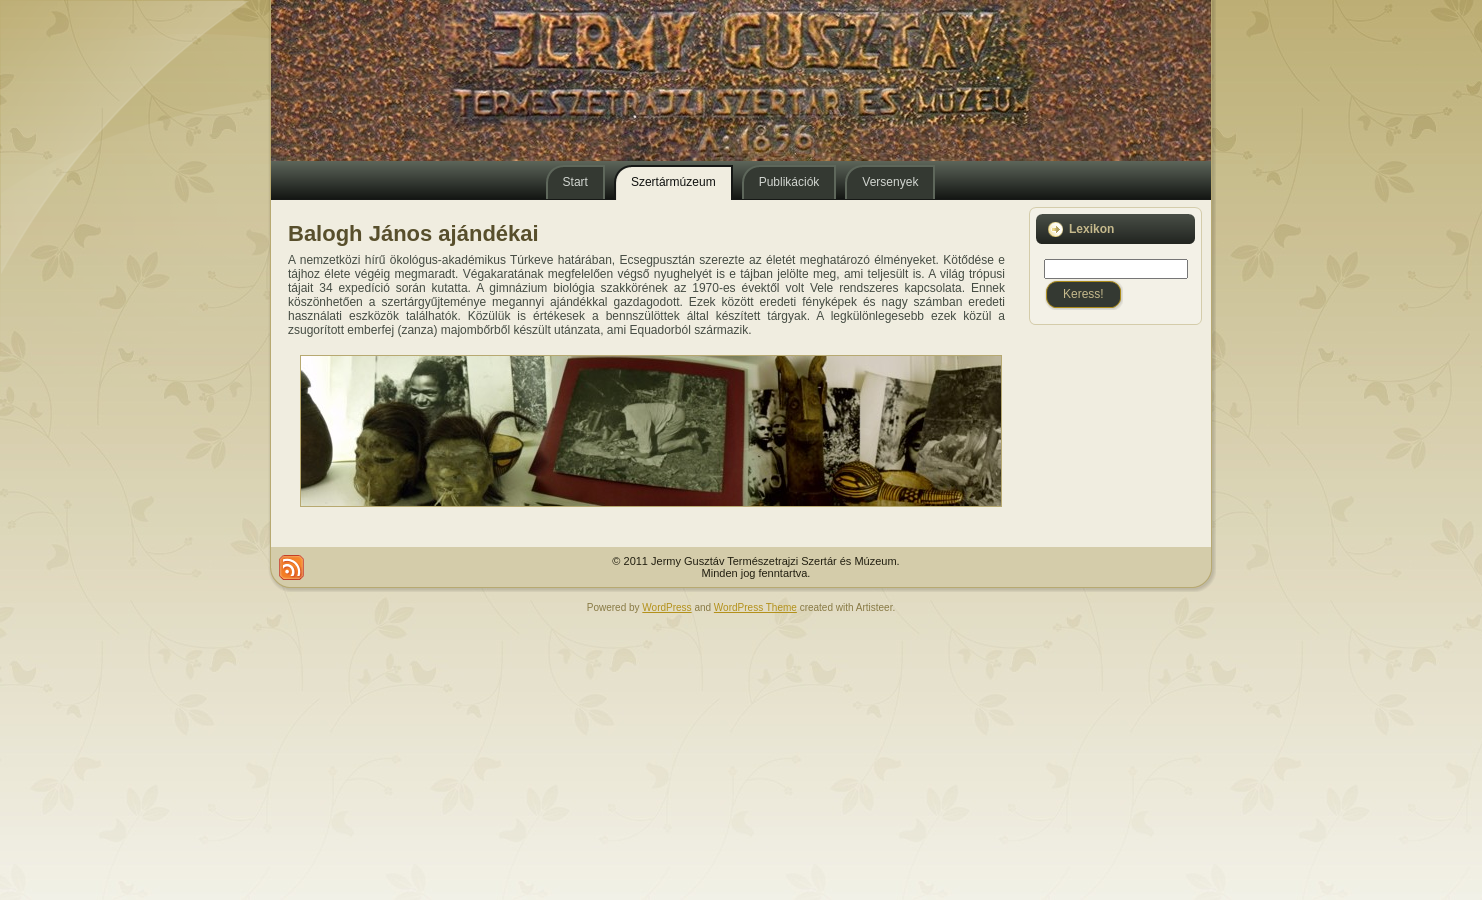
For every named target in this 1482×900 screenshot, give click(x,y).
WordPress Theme (755, 607)
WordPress (666, 607)
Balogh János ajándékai (413, 233)
